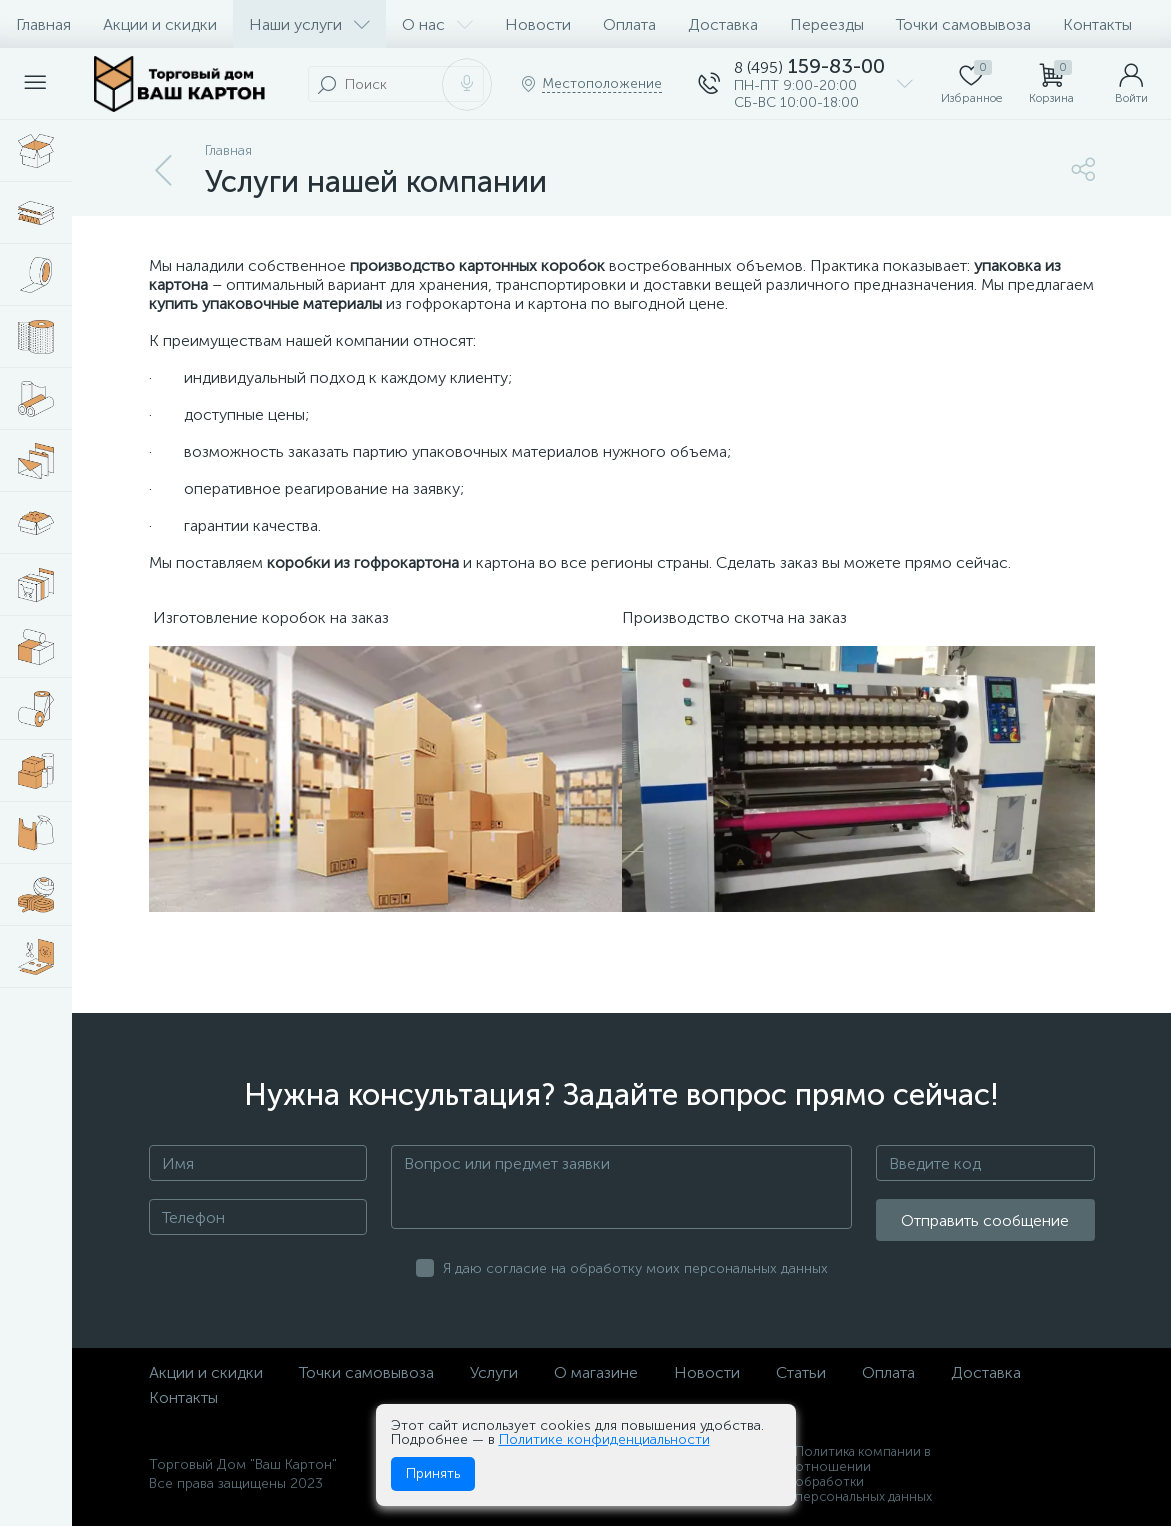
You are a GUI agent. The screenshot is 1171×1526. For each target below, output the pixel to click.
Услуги (494, 1372)
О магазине (596, 1372)
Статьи (801, 1372)
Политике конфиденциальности (604, 1439)
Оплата (629, 24)
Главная (43, 24)
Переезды (827, 24)
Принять (433, 1473)
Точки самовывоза (963, 24)
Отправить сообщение (985, 1220)
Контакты (1097, 24)
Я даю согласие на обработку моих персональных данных (635, 1268)
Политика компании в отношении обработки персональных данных (863, 1474)
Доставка (723, 24)
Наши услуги (309, 24)
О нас (437, 24)
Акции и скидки (160, 24)
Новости (538, 24)
